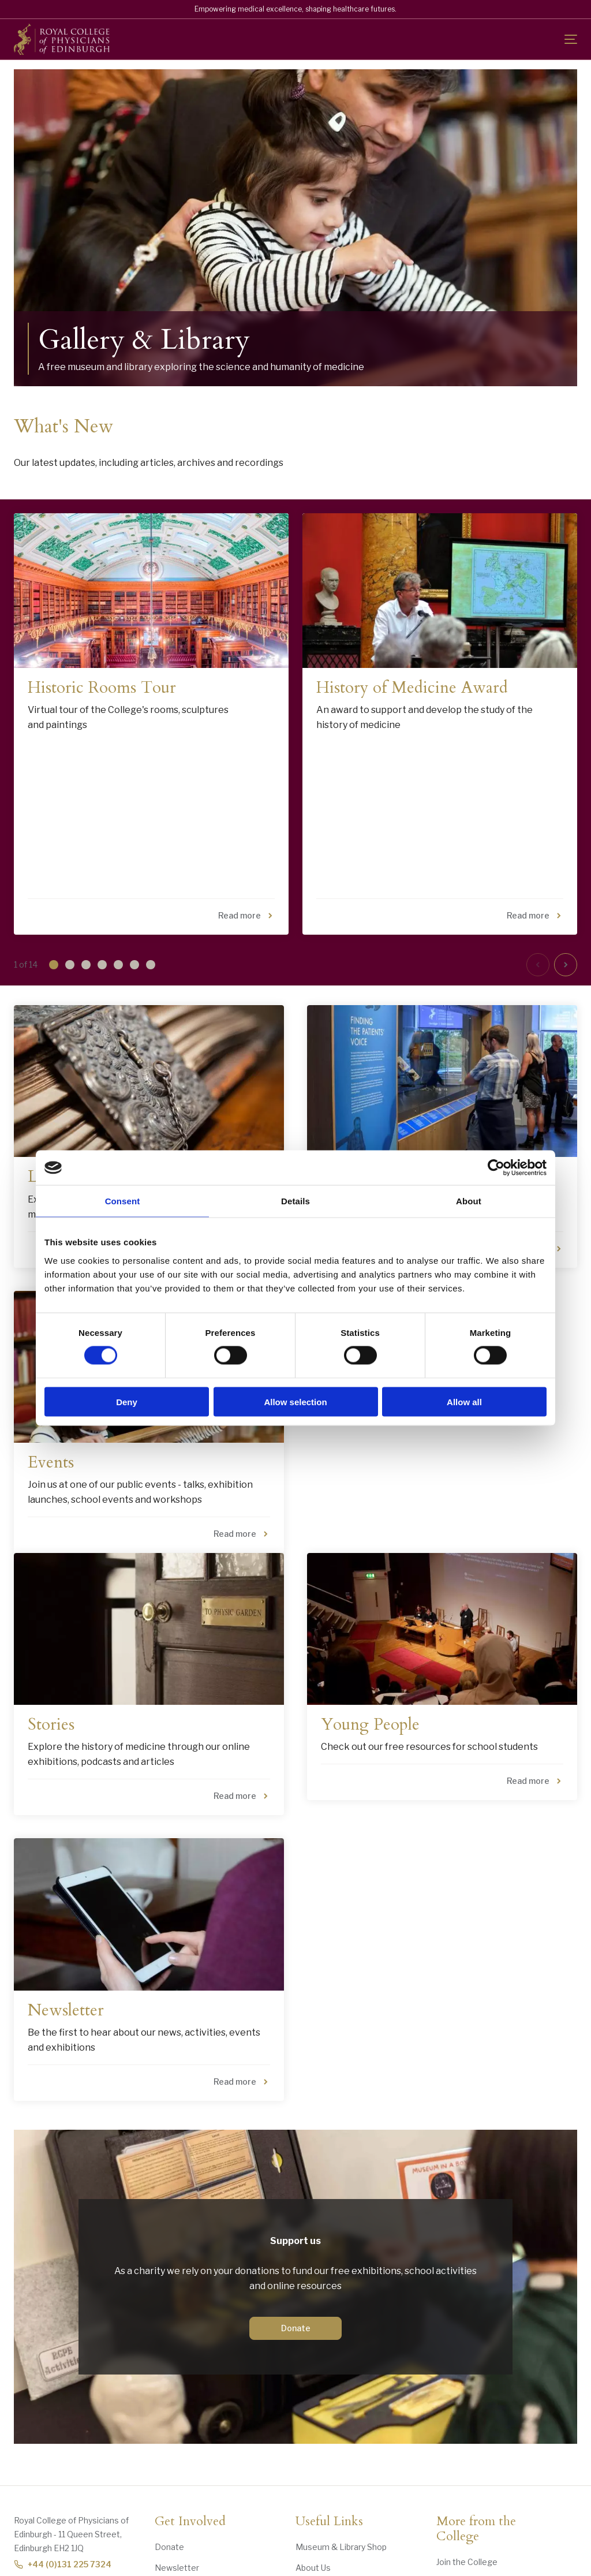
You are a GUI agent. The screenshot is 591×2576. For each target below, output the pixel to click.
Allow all (464, 1401)
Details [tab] (295, 1201)
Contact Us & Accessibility (346, 2468)
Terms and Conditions (393, 2564)
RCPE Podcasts (467, 2483)
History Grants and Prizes (203, 2488)
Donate (296, 2207)
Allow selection (295, 1401)
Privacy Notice (314, 2564)
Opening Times (325, 2488)
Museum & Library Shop (341, 2426)
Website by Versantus (538, 2564)
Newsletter (177, 2447)
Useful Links (329, 2401)
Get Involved (190, 2401)
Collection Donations (195, 2468)
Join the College (467, 2441)
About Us (313, 2447)
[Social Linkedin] (473, 2527)
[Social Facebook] (409, 2527)
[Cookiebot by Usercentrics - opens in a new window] (496, 1168)
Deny (126, 1401)
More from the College (476, 2408)
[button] (49, 844)
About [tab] (468, 1201)
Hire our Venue (464, 2462)
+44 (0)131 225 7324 (62, 2443)
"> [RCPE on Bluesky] (441, 2527)
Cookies (259, 2564)
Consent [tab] (122, 1201)
